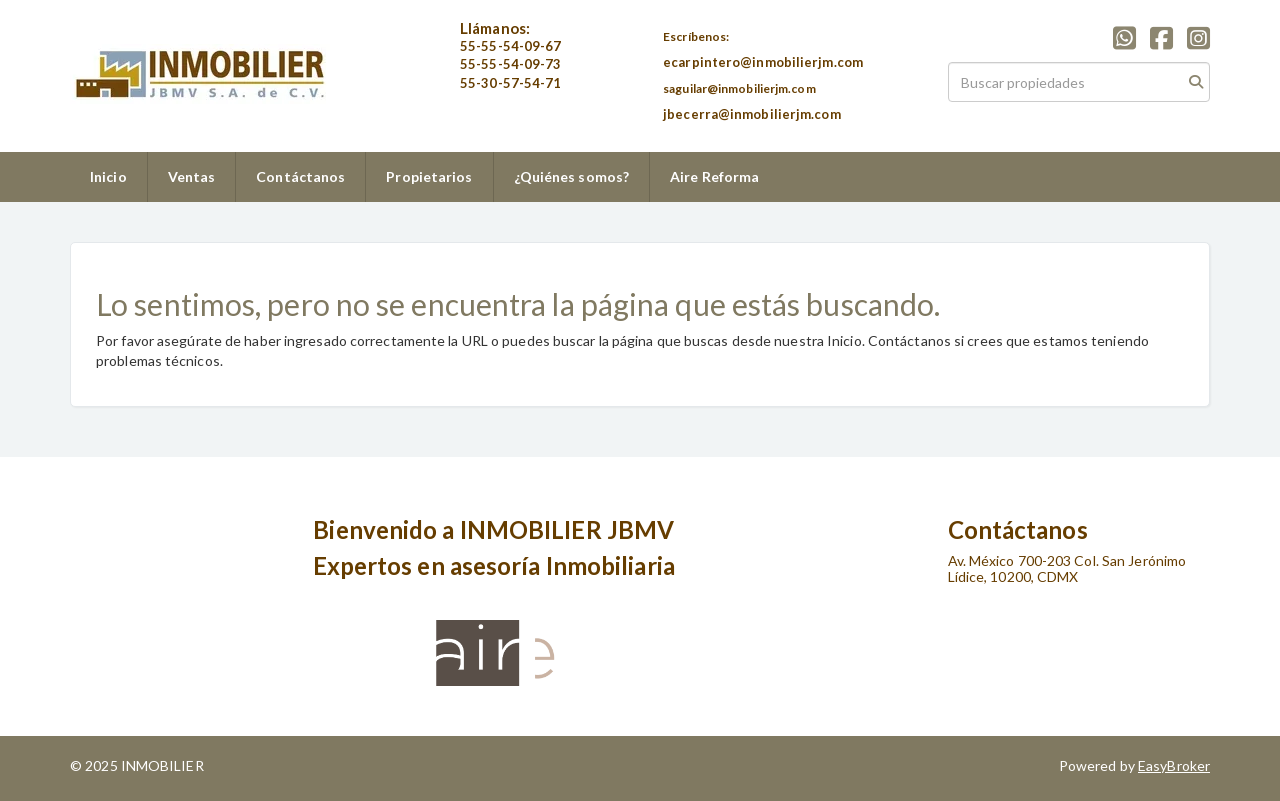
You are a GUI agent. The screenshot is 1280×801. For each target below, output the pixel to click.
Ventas (192, 176)
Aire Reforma (714, 176)
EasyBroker (1174, 765)
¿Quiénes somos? (572, 176)
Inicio (108, 176)
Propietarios (429, 176)
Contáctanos (300, 176)
